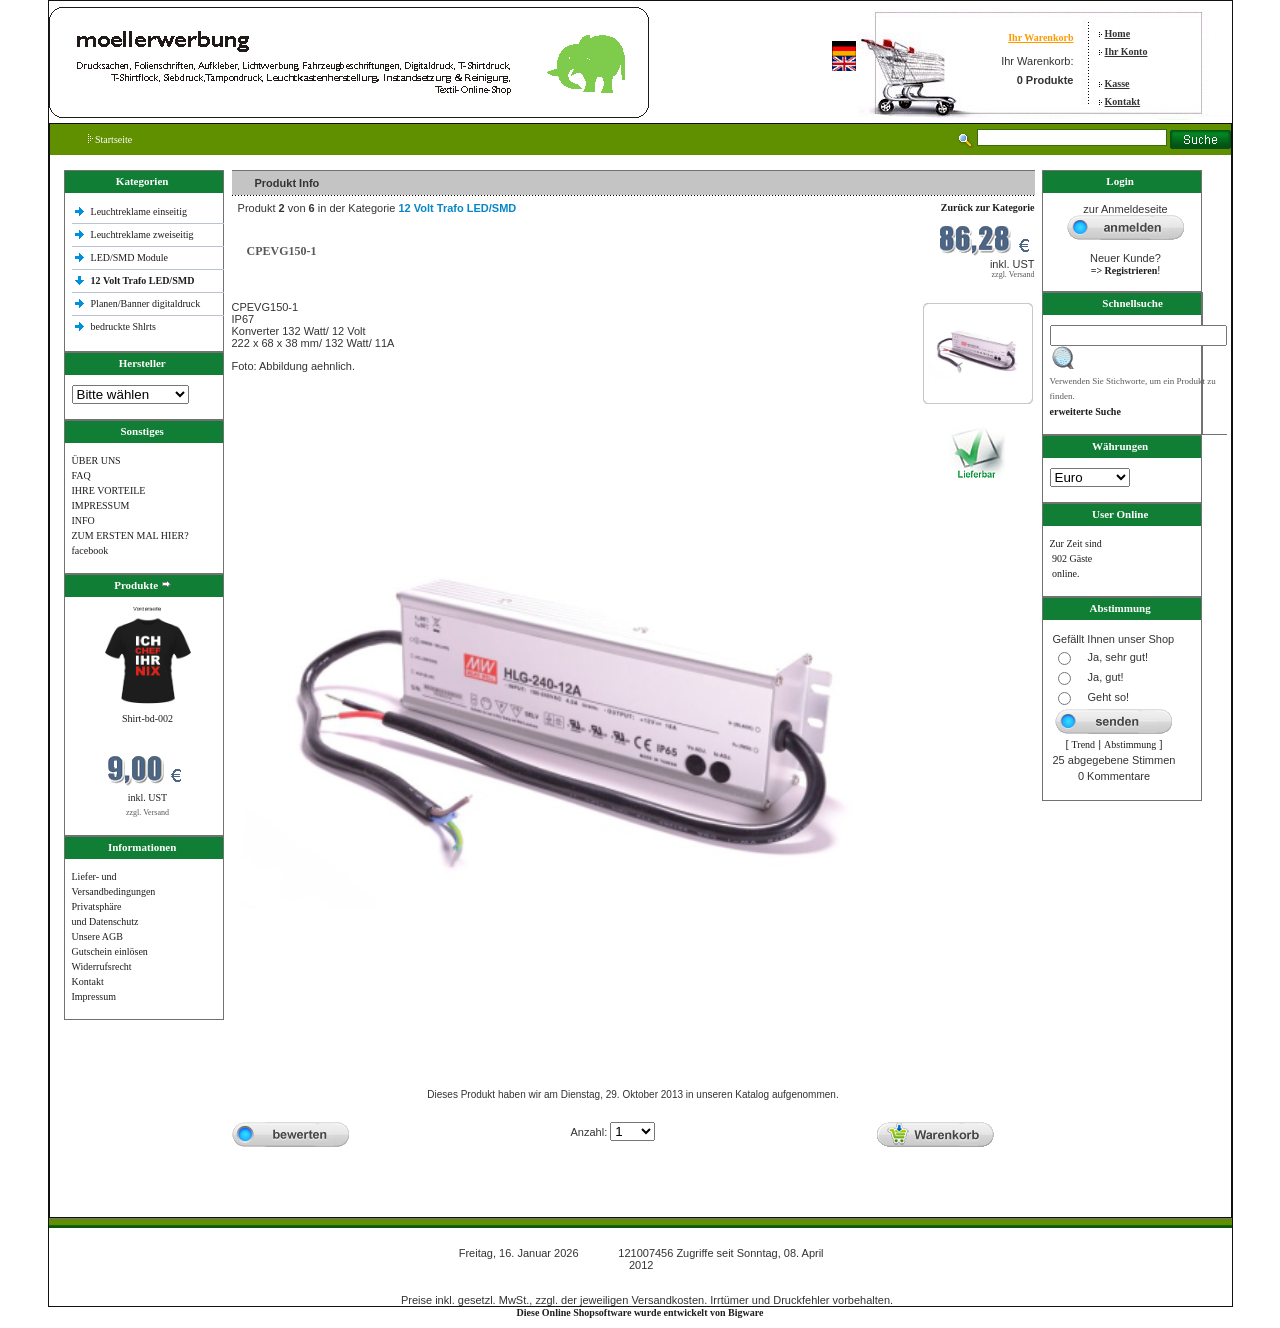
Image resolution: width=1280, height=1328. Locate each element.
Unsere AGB (97, 936)
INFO (83, 520)
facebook (90, 550)
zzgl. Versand (147, 812)
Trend (1084, 744)
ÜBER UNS (96, 460)
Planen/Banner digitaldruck (146, 303)
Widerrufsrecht (102, 966)
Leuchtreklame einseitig (140, 211)
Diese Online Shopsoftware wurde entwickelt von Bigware (640, 1312)
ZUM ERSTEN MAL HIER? (130, 535)
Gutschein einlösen (110, 951)
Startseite (110, 139)
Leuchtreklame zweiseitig (144, 234)
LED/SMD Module (130, 257)
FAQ (81, 475)
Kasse (1117, 83)
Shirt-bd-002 (147, 718)
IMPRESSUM (101, 505)
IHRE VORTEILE (109, 490)
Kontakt (1123, 101)
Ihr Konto (1126, 51)
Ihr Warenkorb (1040, 37)
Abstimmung (1130, 744)
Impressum (94, 996)
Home (1118, 33)
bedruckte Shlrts (123, 326)
